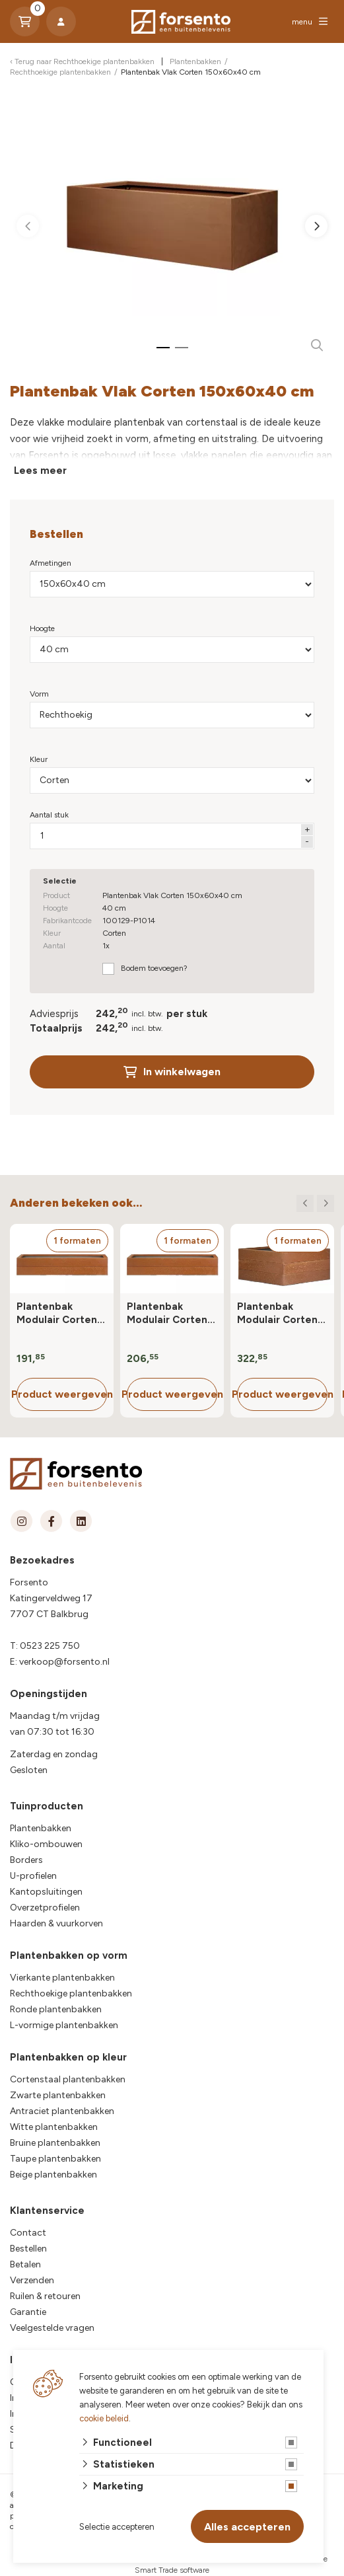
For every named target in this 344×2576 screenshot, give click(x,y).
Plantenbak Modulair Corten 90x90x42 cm (277, 1313)
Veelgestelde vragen (52, 2327)
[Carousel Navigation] (315, 1203)
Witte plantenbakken (54, 2127)
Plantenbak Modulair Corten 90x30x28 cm (57, 1313)
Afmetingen (50, 563)
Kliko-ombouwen (46, 1844)
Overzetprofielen (45, 1907)
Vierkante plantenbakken (62, 1977)
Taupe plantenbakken (55, 2158)
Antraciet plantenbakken (62, 2111)
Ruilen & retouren (45, 2296)
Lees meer (40, 470)
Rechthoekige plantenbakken (71, 1993)
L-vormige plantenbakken (64, 2025)
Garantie (28, 2312)
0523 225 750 (50, 1645)
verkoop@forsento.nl (64, 1661)
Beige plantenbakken (53, 2174)
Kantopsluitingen (46, 1891)
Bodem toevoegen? (154, 968)
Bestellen (28, 2248)
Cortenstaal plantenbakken (67, 2079)
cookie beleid (104, 2418)
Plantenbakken (40, 1828)
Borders (26, 1860)
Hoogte (42, 628)
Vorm (39, 694)
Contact (28, 2232)
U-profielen (33, 1875)
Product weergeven (62, 1394)
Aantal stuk (49, 814)
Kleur (39, 759)
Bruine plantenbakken (55, 2142)
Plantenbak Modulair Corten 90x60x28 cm (167, 1313)
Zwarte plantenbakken (58, 2095)
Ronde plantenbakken (56, 2009)
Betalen (25, 2264)
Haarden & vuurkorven (56, 1923)
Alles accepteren (247, 2526)
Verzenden (32, 2280)
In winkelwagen (172, 1071)
